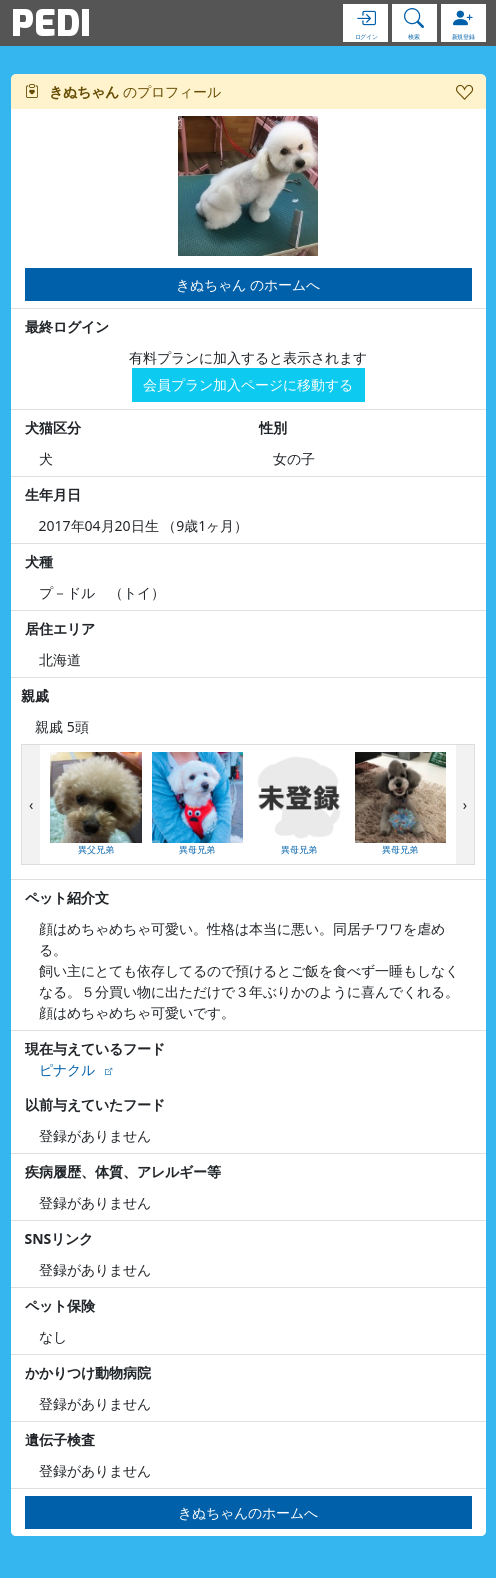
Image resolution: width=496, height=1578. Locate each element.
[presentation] (31, 804)
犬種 (39, 561)
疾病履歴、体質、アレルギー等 (123, 1171)
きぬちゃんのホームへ (248, 1512)
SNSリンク (59, 1238)
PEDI (51, 23)
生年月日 (53, 494)
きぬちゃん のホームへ (248, 284)
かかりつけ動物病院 (88, 1372)
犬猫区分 (53, 427)
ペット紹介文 (67, 897)
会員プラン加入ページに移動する (248, 384)
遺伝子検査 (60, 1439)
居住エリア (60, 628)
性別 (273, 427)
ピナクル (67, 1069)
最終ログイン (67, 326)
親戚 (35, 695)
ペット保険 (60, 1305)
